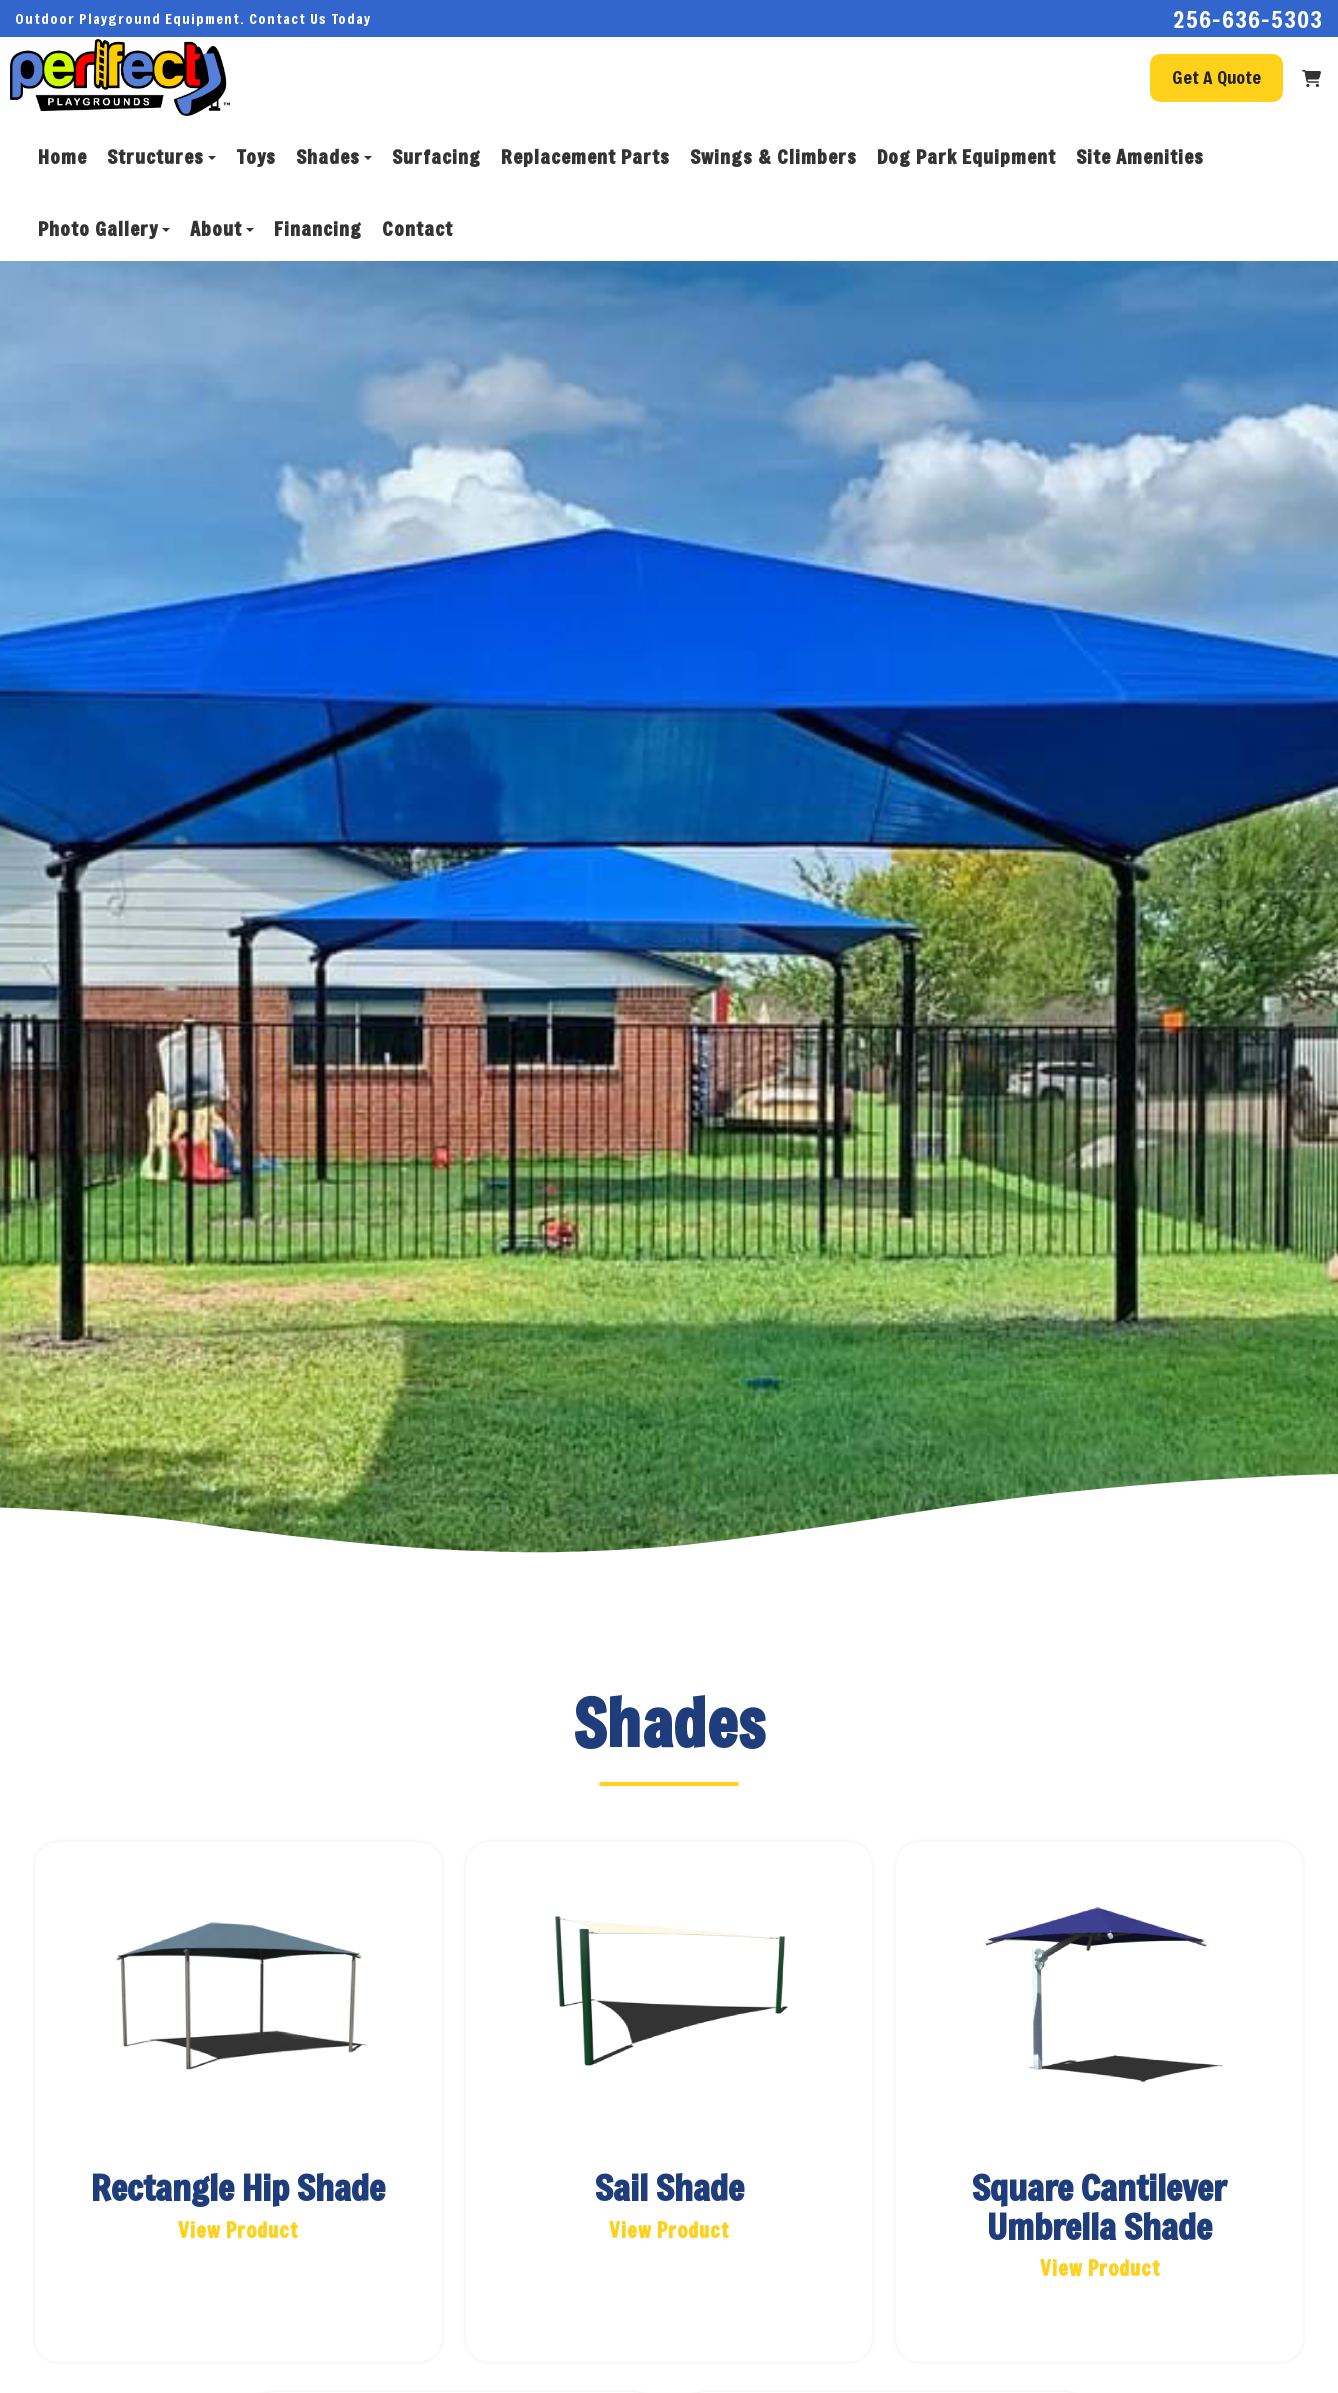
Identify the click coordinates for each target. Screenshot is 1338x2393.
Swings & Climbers (773, 156)
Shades (334, 156)
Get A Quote (1216, 77)
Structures (161, 156)
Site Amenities (1140, 156)
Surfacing (436, 156)
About (222, 228)
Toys (256, 156)
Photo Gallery (104, 228)
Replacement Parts (585, 156)
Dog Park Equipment (966, 156)
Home (62, 156)
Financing (318, 228)
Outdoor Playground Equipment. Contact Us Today (193, 18)
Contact (417, 228)
